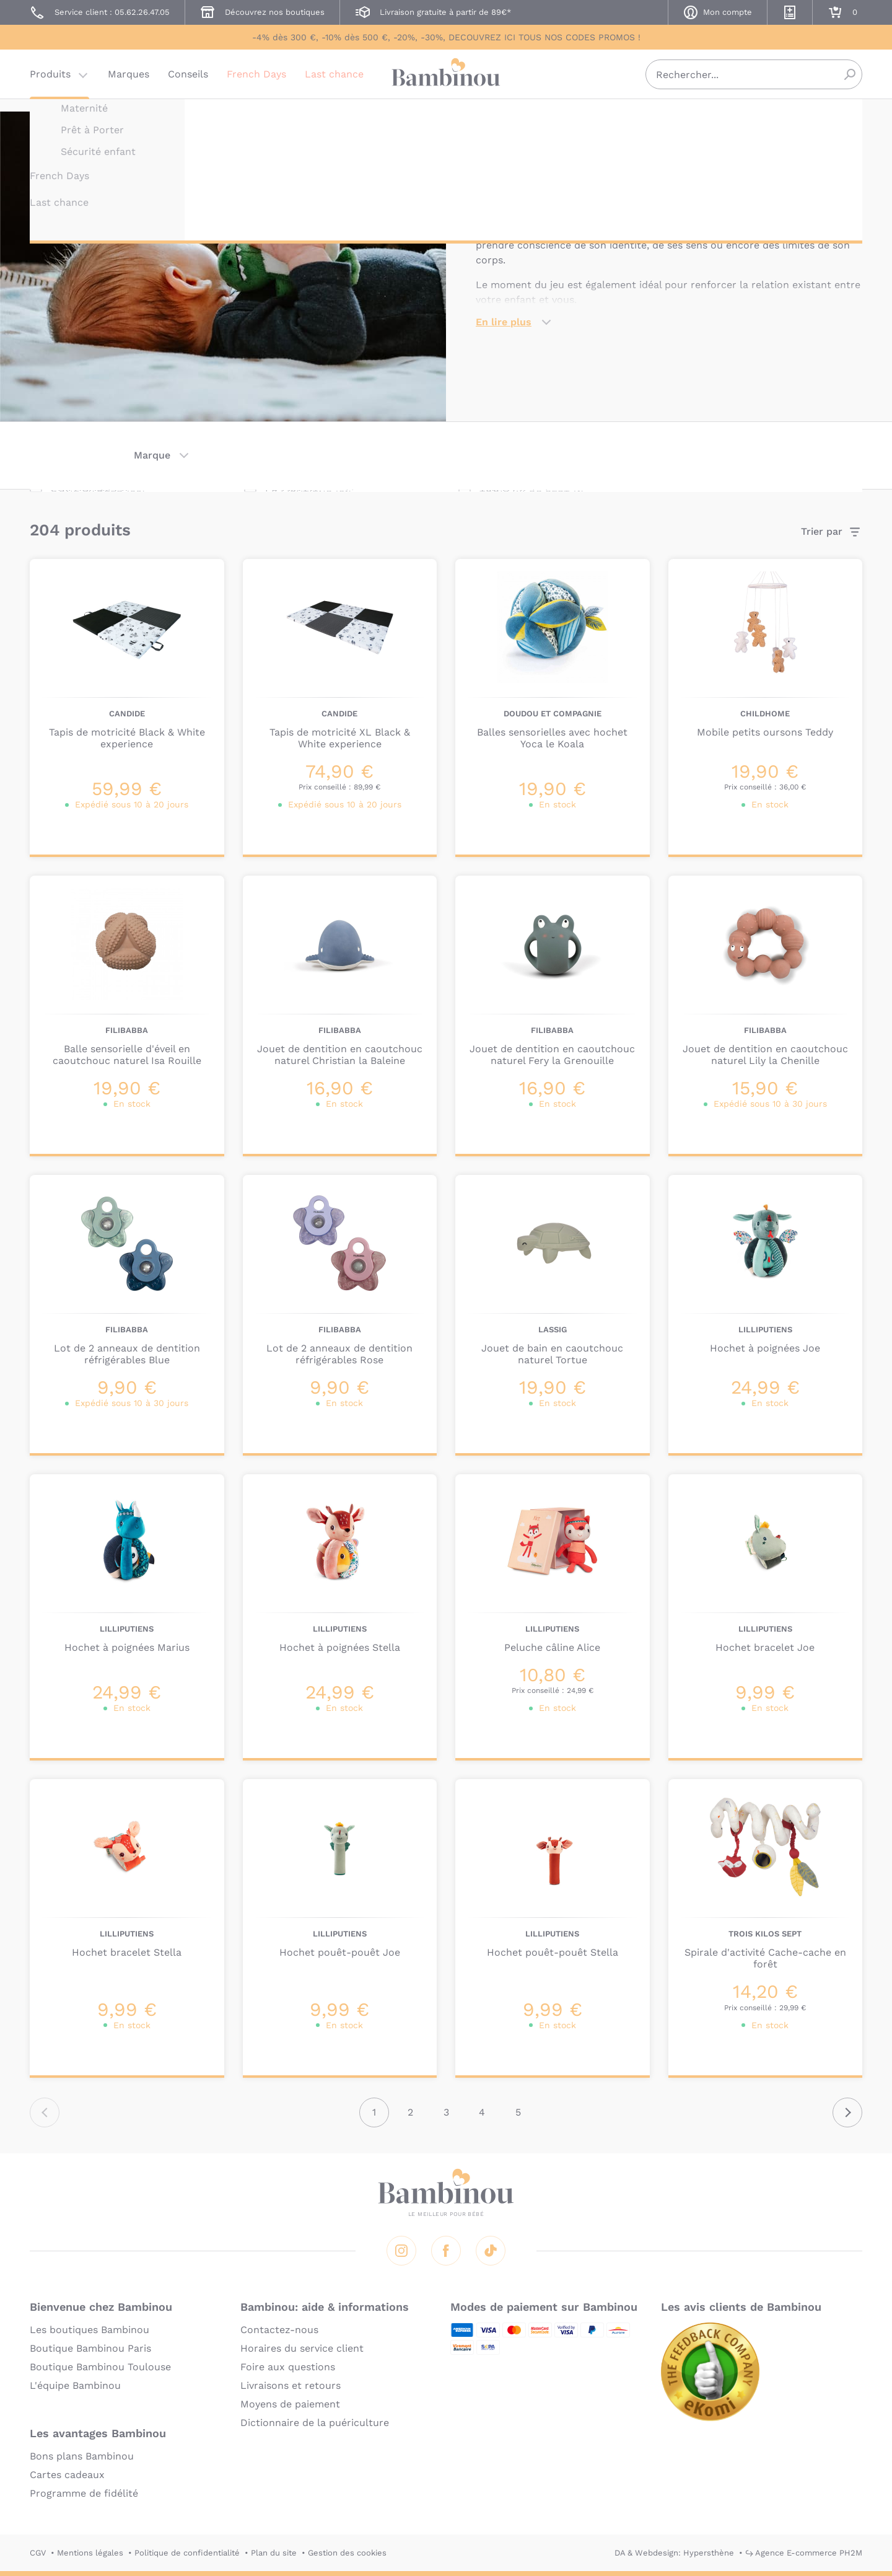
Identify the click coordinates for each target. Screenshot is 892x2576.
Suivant (847, 2112)
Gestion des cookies (347, 2552)
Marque (152, 455)
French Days (256, 83)
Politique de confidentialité (187, 2552)
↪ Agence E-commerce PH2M (803, 2552)
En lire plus (503, 322)
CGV (38, 2552)
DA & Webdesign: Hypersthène (674, 2552)
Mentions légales (90, 2552)
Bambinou (446, 82)
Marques (128, 83)
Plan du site (274, 2552)
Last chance (334, 83)
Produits (50, 83)
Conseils (188, 83)
